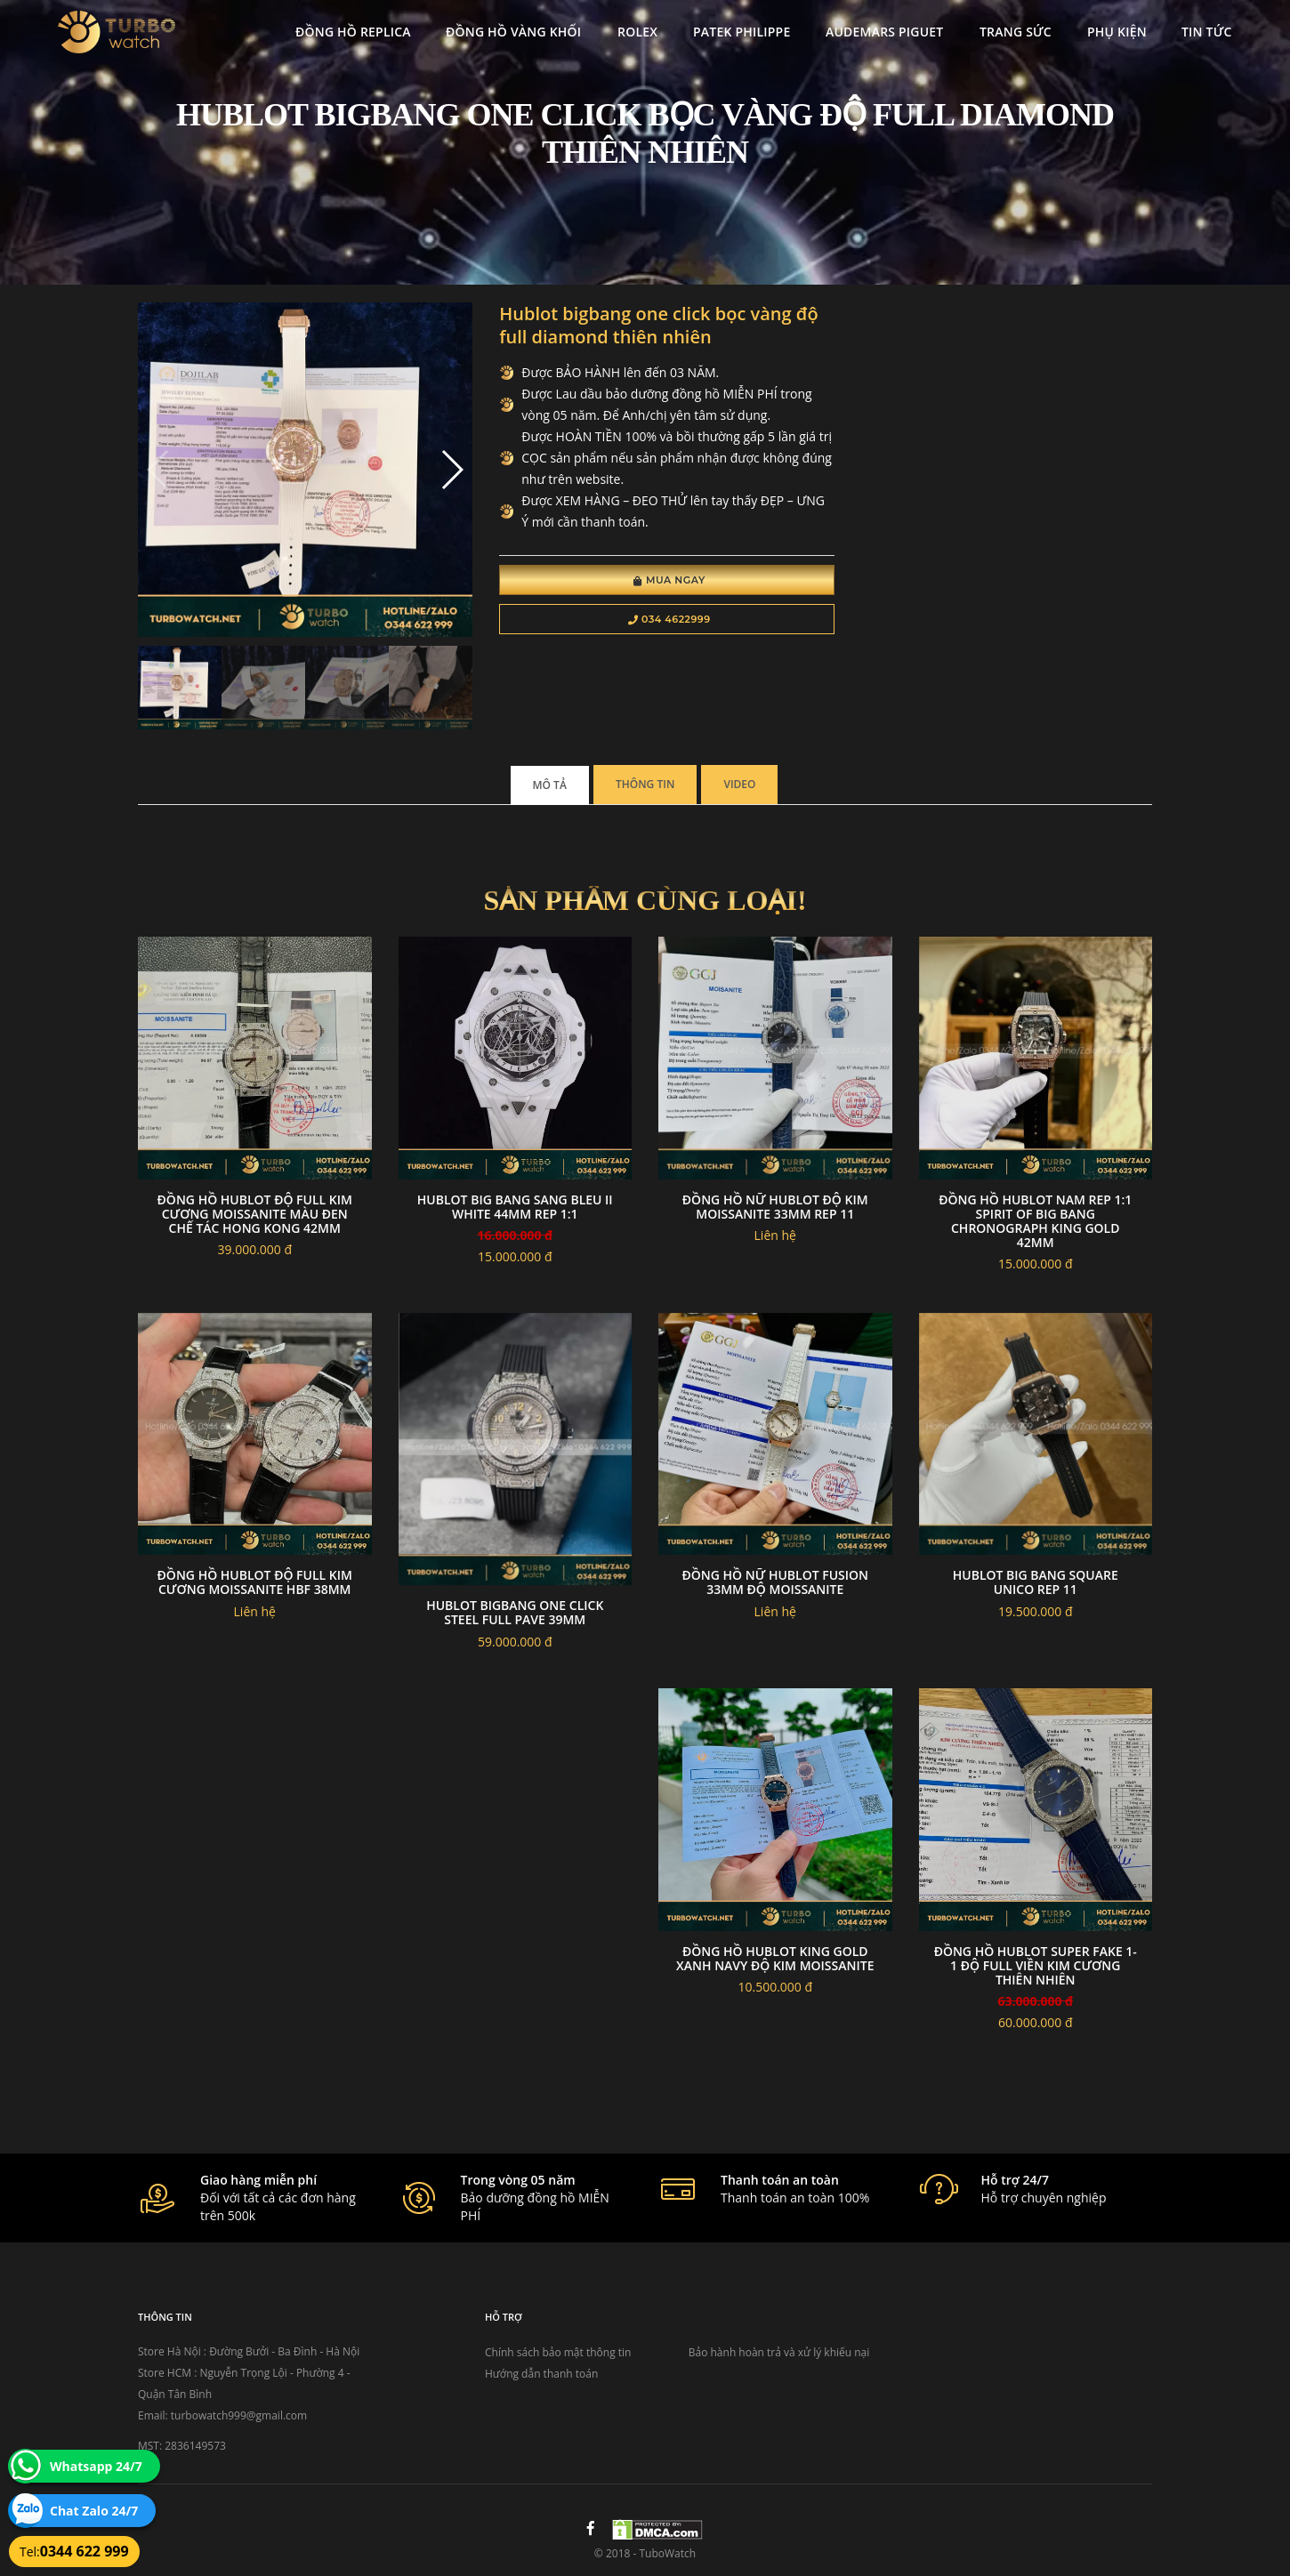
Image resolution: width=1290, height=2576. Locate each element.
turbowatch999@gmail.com (239, 2415)
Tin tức (1206, 31)
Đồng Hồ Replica (353, 31)
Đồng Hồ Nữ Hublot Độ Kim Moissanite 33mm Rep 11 (775, 1206)
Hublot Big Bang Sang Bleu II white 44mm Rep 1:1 (515, 1206)
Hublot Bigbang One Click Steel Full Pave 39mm (514, 1612)
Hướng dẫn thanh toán (541, 2373)
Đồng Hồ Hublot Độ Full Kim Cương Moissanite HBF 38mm (254, 1582)
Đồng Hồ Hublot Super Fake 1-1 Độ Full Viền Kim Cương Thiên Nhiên (1035, 1965)
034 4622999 (669, 619)
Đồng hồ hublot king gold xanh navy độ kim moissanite (775, 1958)
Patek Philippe (741, 31)
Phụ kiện (1117, 31)
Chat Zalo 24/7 (94, 2510)
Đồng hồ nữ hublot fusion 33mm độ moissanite (774, 1582)
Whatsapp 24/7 (96, 2466)
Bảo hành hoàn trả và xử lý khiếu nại (779, 2352)
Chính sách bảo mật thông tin (558, 2352)
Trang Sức (1016, 31)
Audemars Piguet (884, 31)
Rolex (637, 31)
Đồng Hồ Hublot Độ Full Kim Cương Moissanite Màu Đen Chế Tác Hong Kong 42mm (254, 1213)
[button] (451, 469)
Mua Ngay (669, 580)
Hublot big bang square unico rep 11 (1035, 1582)
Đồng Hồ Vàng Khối (513, 31)
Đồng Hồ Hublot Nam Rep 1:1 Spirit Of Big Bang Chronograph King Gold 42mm (1035, 1221)
